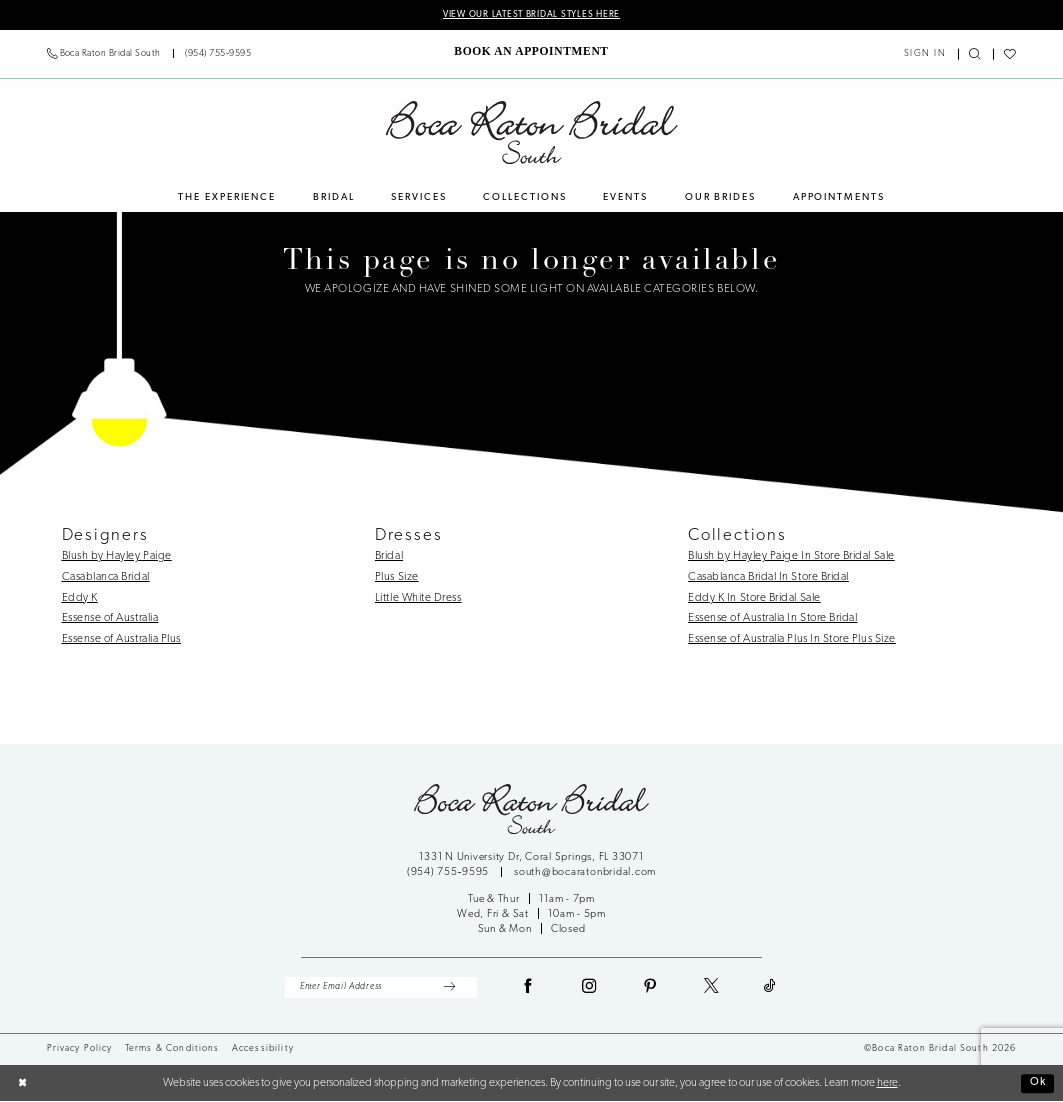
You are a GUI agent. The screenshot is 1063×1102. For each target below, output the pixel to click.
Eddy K (80, 598)
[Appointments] (531, 52)
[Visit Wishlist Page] (1010, 55)
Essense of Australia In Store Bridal (772, 619)
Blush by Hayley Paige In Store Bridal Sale (791, 557)
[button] (925, 54)
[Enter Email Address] (381, 988)
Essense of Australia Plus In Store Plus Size (792, 640)
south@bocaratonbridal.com (585, 873)
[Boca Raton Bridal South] (531, 132)
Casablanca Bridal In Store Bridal (768, 577)
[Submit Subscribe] (448, 988)
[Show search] (975, 55)
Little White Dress (418, 598)
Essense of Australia (110, 619)
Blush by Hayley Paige (117, 557)
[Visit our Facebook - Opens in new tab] (529, 989)
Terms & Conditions (172, 1049)
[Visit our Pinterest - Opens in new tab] (651, 989)
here (887, 1084)
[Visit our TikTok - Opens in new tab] (770, 989)
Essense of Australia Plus (121, 640)
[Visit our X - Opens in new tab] (712, 989)
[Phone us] (149, 54)
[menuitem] (149, 54)
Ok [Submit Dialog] (1037, 1083)
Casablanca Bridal (106, 577)
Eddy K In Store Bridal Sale (754, 598)
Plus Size (397, 577)
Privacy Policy (80, 1049)
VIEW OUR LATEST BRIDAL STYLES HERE (531, 14)
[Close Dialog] (23, 1084)
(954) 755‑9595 (449, 873)
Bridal (389, 557)
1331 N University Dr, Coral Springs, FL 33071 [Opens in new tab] (531, 857)
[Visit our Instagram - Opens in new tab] (590, 989)
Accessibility (263, 1049)
